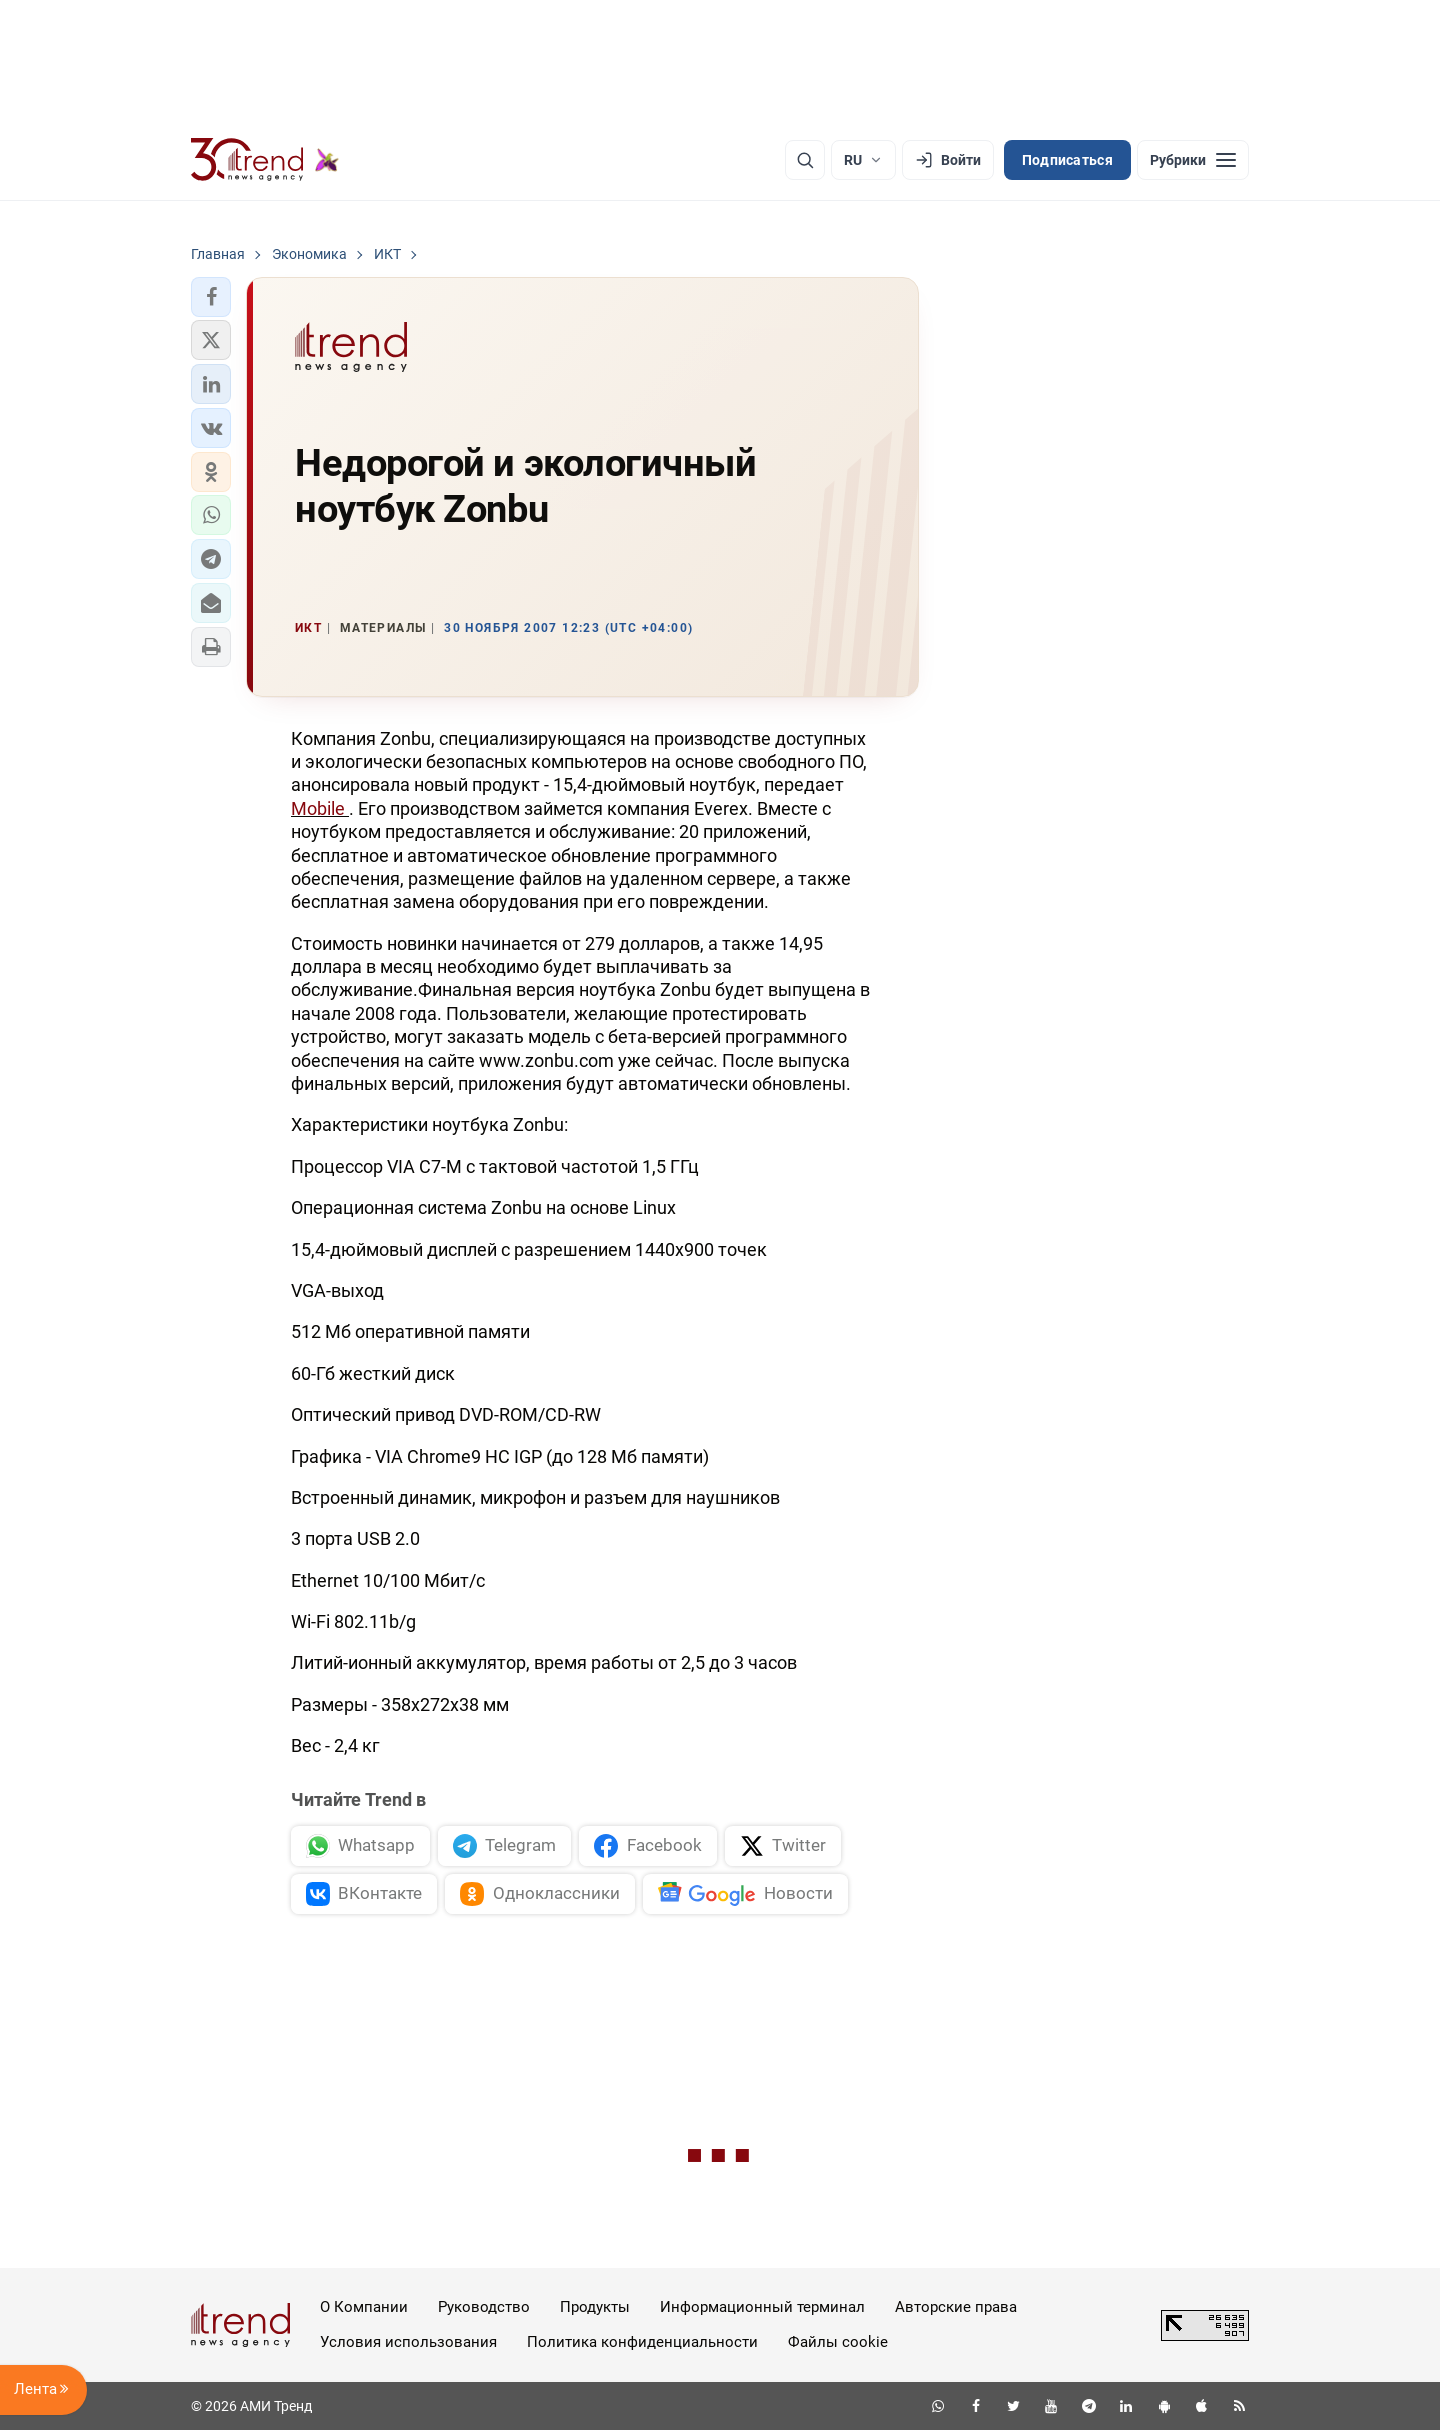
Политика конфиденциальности (642, 2342)
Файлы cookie (838, 2342)
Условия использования (408, 2342)
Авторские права (956, 2307)
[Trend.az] (265, 160)
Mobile (320, 808)
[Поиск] (805, 160)
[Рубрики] (1193, 160)
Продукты (595, 2307)
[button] (211, 297)
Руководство (484, 2307)
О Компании (364, 2307)
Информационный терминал (762, 2307)
